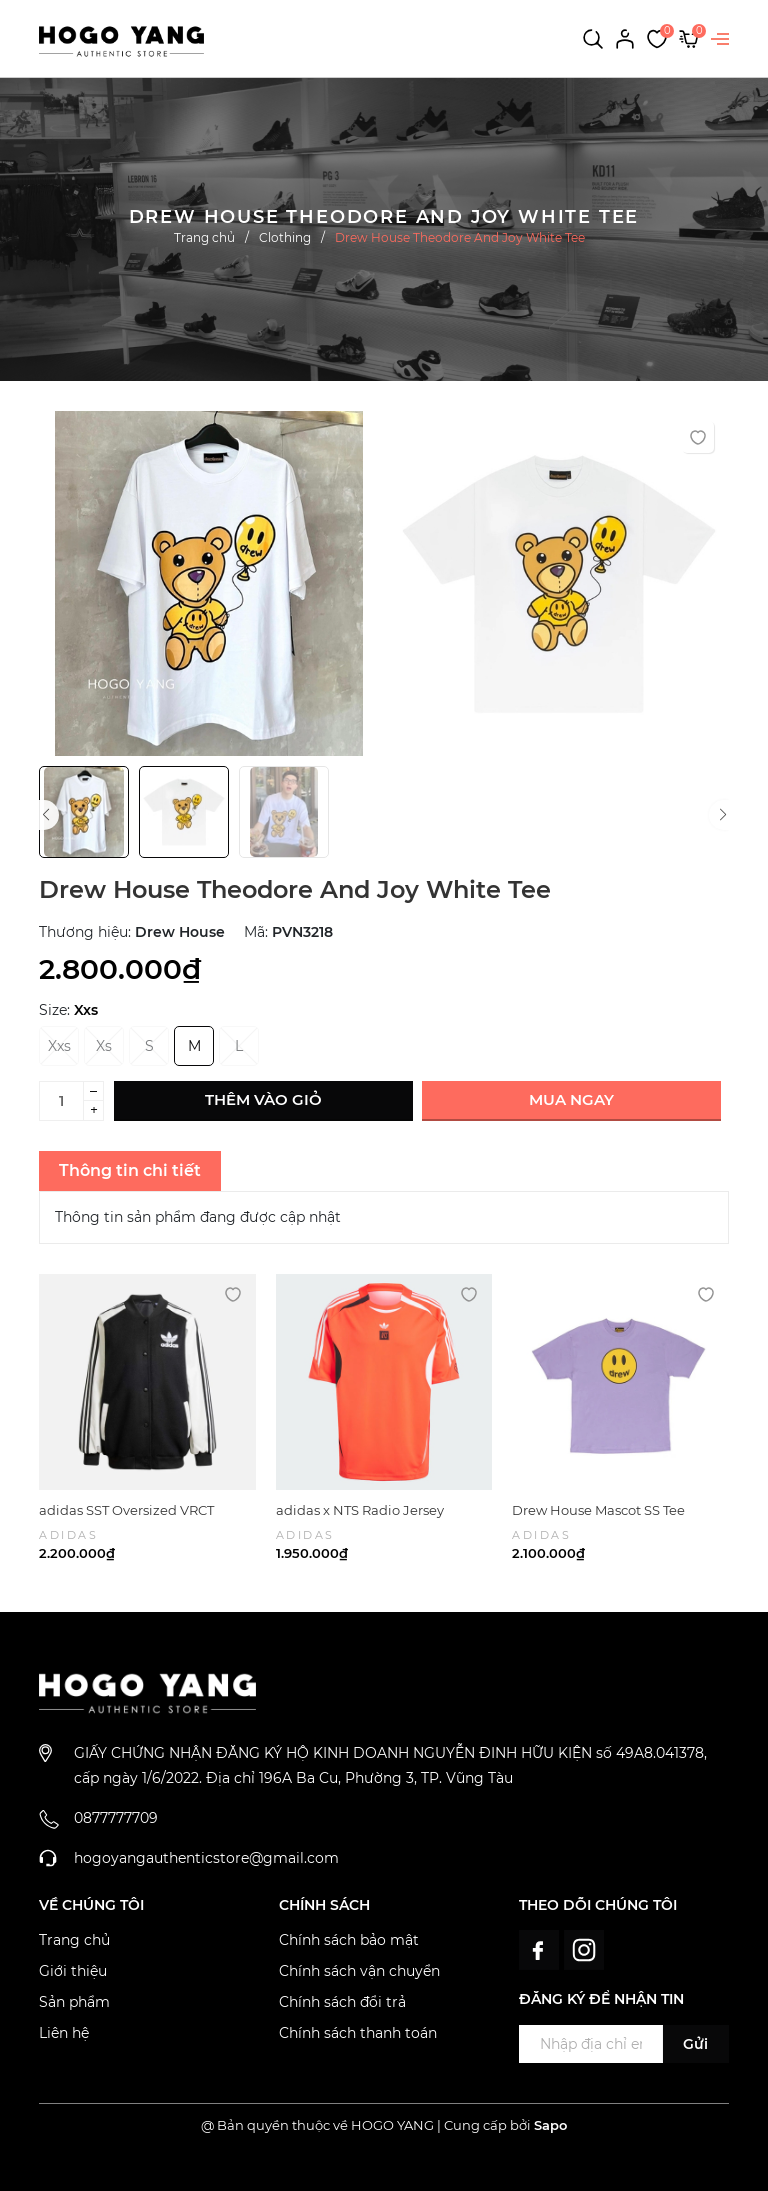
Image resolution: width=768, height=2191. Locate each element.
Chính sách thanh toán (358, 2033)
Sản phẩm (74, 2002)
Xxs (59, 1046)
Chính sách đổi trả (342, 2002)
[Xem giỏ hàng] (689, 38)
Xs (104, 1046)
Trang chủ (74, 1940)
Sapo (550, 2125)
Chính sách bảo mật (349, 1940)
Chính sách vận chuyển (359, 1971)
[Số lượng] (61, 1101)
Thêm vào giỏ (263, 1099)
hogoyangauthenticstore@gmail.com (206, 1858)
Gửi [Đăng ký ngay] (695, 2044)
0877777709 (116, 1818)
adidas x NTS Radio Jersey (360, 1510)
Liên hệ (64, 2033)
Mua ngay (571, 1099)
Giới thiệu (73, 1971)
